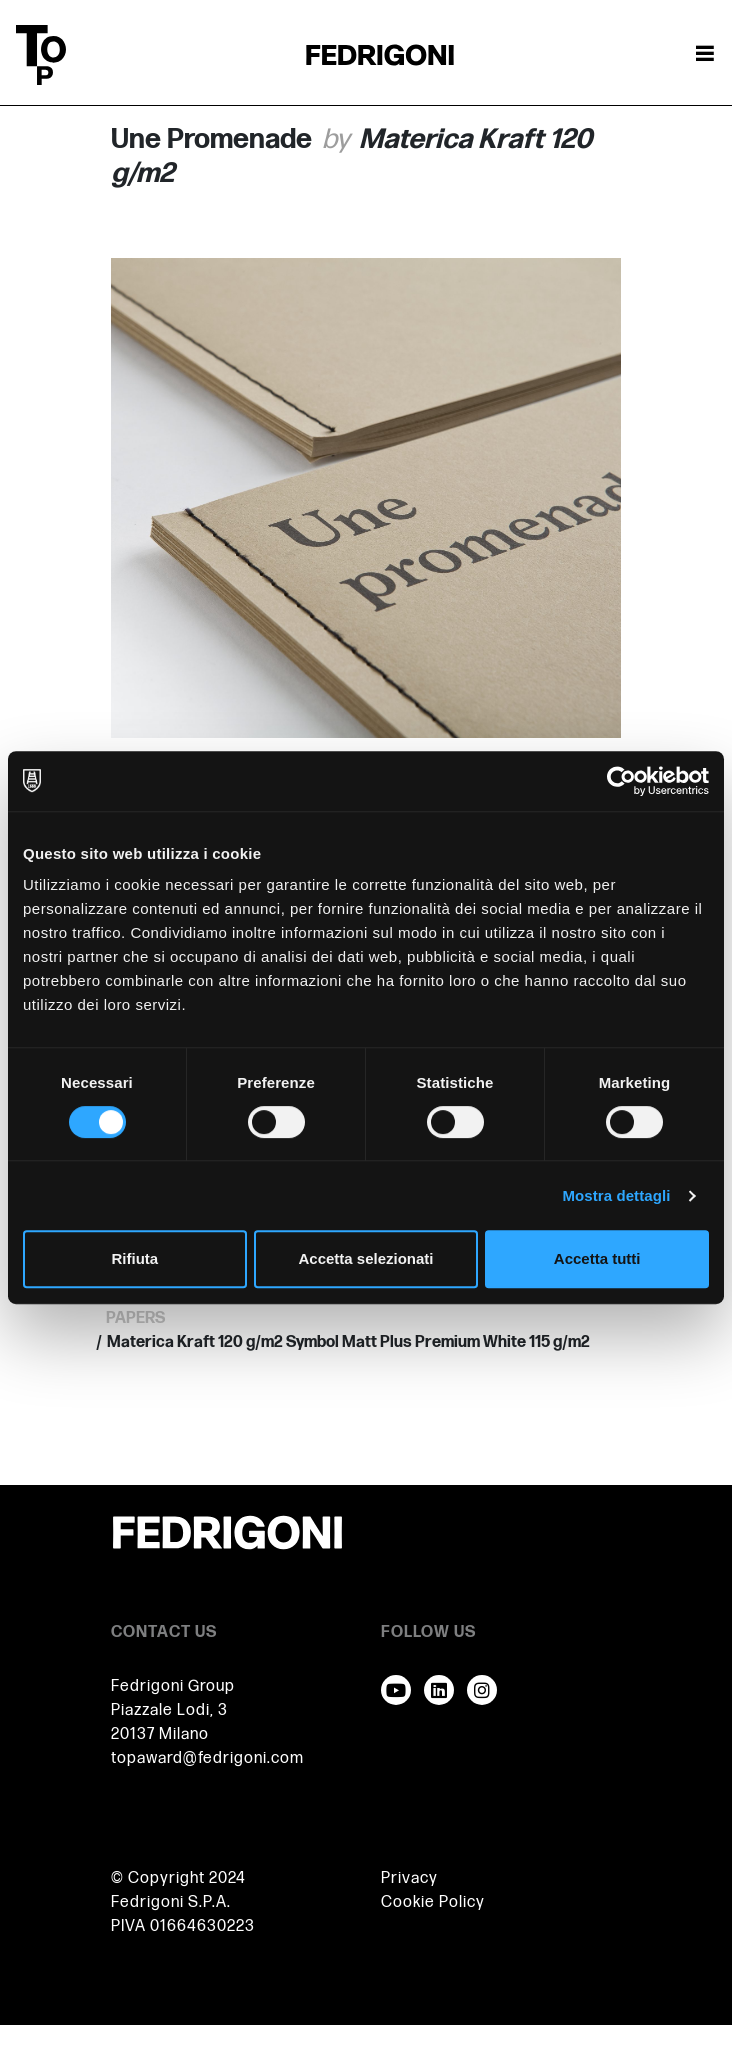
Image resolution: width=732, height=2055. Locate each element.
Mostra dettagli (616, 1195)
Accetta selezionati (365, 1258)
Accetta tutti (597, 1258)
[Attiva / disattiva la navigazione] (705, 55)
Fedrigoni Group (173, 1686)
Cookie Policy (433, 1902)
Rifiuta (134, 1258)
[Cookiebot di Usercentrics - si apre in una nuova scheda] (621, 781)
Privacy (409, 1878)
